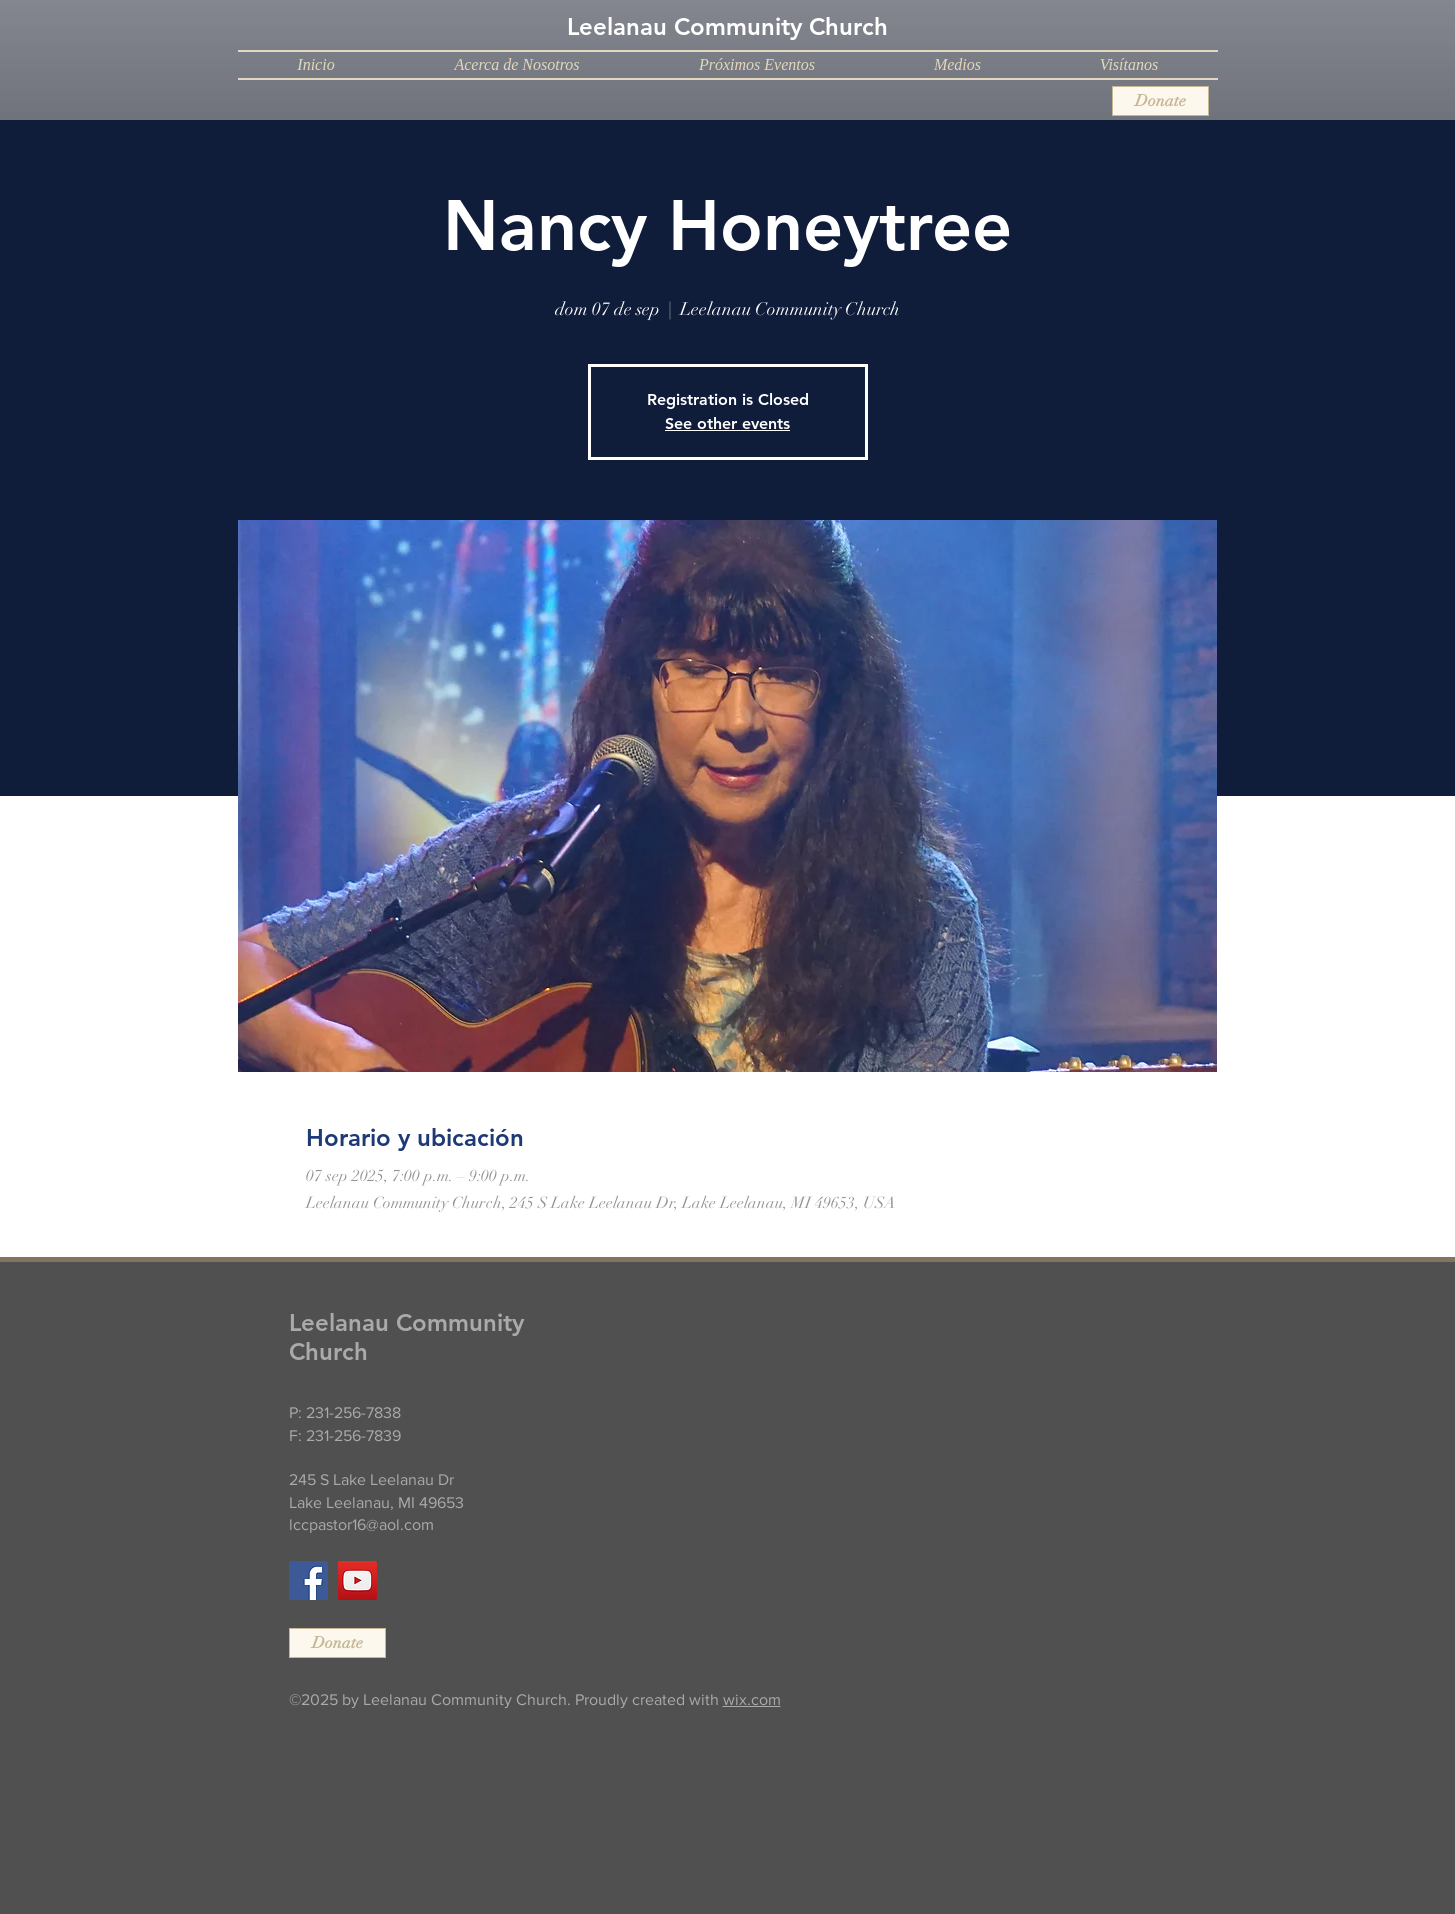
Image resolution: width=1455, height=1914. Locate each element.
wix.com (752, 1699)
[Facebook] (308, 1580)
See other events (727, 423)
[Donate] (1160, 101)
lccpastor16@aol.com (361, 1524)
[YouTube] (357, 1580)
